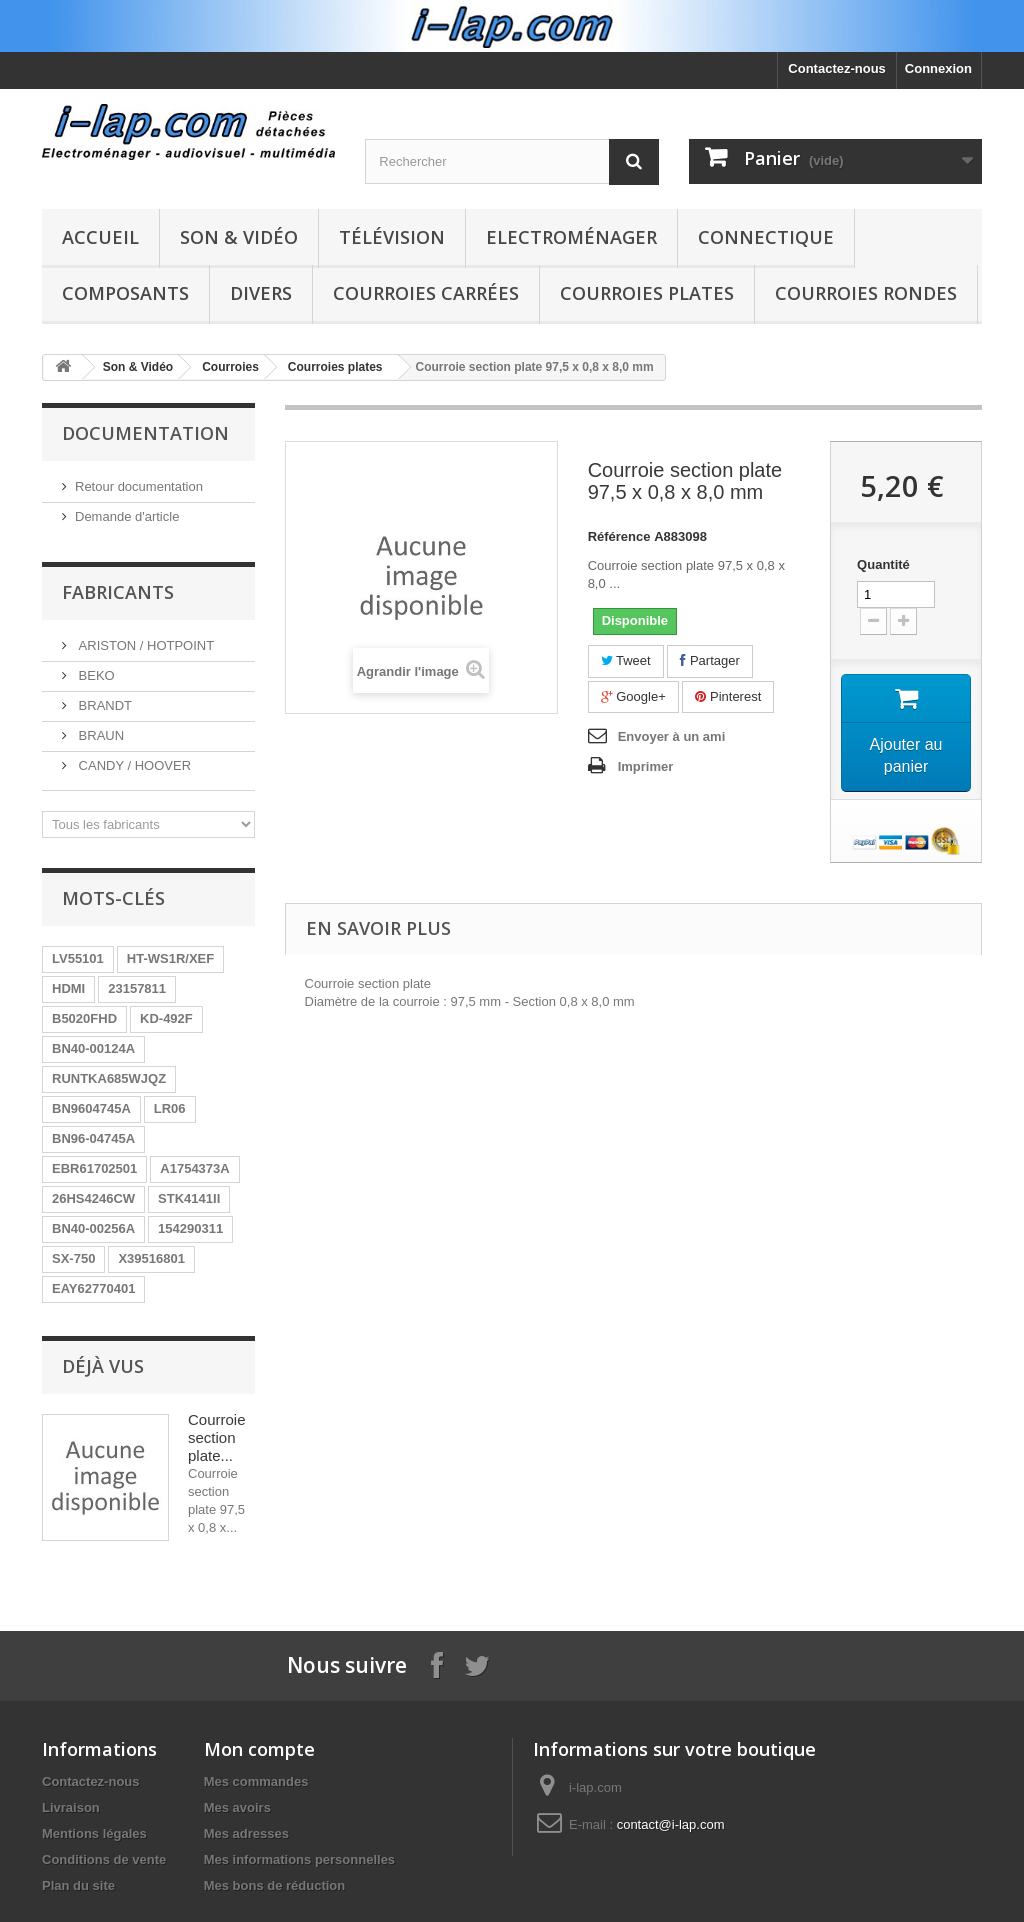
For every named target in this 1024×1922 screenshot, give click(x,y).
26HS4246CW (93, 1198)
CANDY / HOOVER (133, 765)
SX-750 (73, 1258)
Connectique (766, 237)
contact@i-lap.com (671, 1824)
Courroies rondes (866, 293)
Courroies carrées (426, 293)
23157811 (137, 988)
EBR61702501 (94, 1168)
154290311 (190, 1228)
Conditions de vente (104, 1859)
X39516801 (151, 1258)
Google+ (633, 696)
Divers (261, 293)
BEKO (95, 675)
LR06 (170, 1108)
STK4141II (189, 1198)
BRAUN (99, 735)
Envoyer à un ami (672, 736)
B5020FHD (84, 1018)
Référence (619, 536)
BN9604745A (91, 1108)
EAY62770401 (93, 1288)
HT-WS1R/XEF (170, 958)
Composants (125, 293)
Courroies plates (647, 293)
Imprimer (646, 766)
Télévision (392, 237)
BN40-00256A (93, 1228)
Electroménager (571, 237)
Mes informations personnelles (299, 1859)
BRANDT (103, 705)
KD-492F (166, 1018)
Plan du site (78, 1885)
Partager (709, 660)
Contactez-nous (837, 68)
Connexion (938, 68)
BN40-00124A (93, 1048)
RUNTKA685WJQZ (109, 1078)
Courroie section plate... (217, 1437)
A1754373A (194, 1168)
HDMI (68, 988)
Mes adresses (246, 1833)
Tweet (626, 660)
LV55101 (78, 958)
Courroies (230, 367)
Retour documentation (139, 486)
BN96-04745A (93, 1138)
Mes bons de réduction (275, 1885)
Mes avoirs (237, 1807)
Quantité (883, 564)
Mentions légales (94, 1833)
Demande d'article (127, 516)
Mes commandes (256, 1781)
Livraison (71, 1807)
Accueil (100, 237)
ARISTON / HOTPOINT (144, 645)
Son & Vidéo (239, 237)
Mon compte (259, 1749)
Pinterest (728, 696)
